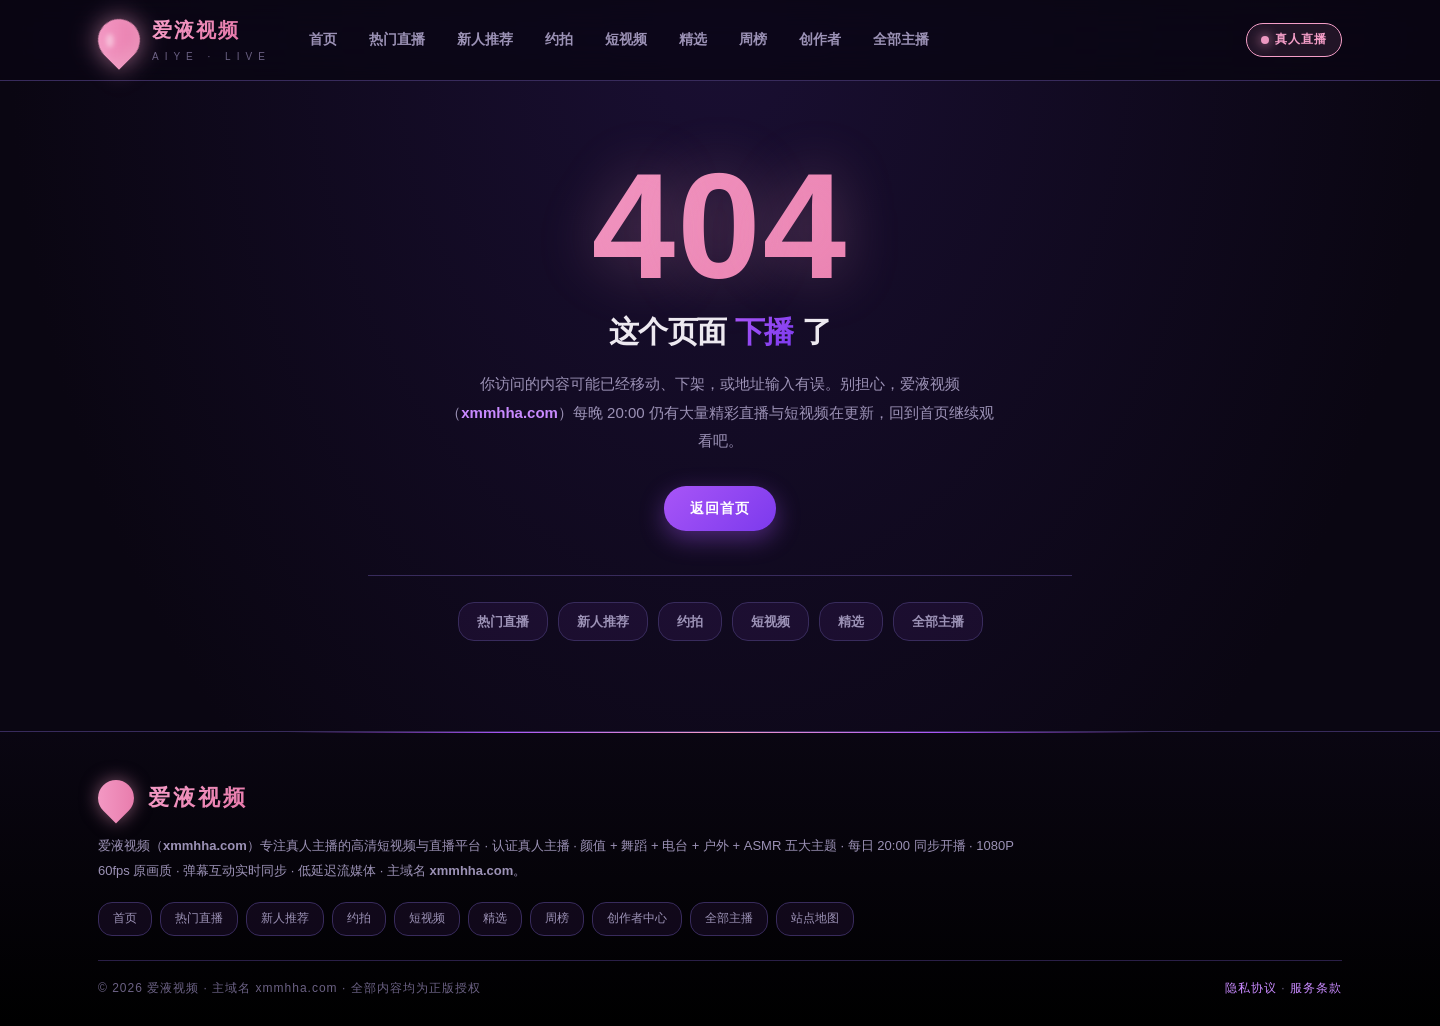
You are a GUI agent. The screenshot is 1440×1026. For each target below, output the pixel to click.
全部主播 (901, 39)
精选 (693, 39)
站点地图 (815, 918)
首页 (323, 39)
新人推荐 (485, 39)
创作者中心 (637, 918)
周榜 (753, 39)
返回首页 (720, 508)
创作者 (820, 39)
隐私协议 (1251, 988)
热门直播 (397, 39)
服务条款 (1316, 988)
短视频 (626, 39)
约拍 (559, 39)
